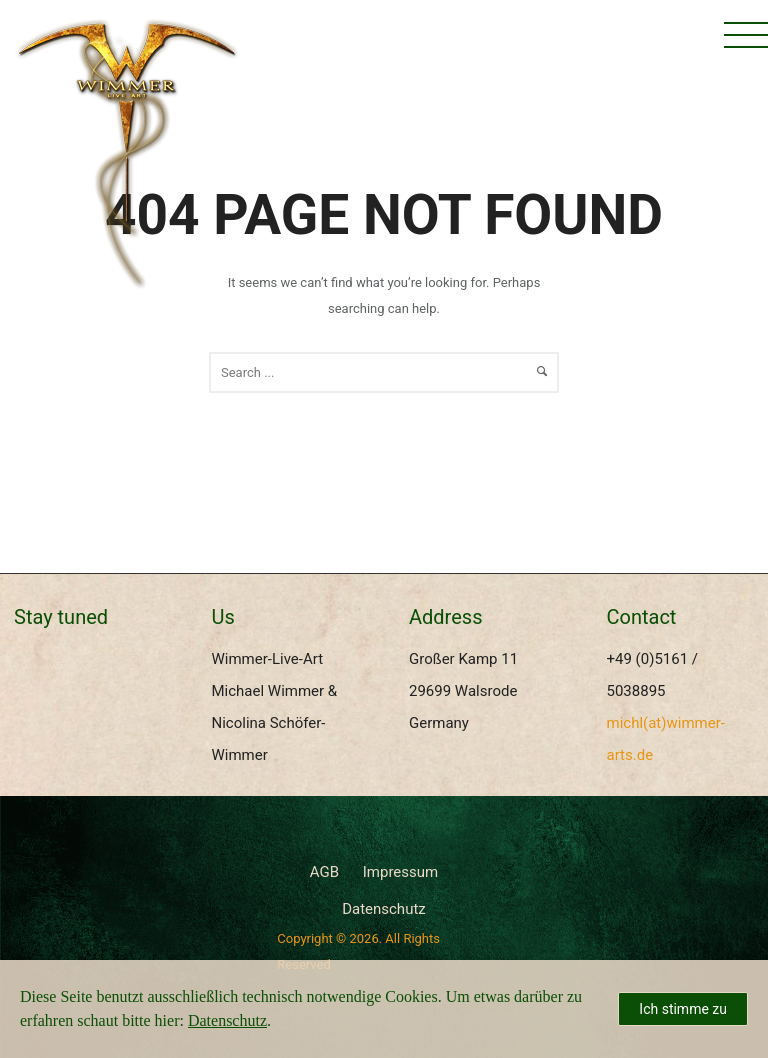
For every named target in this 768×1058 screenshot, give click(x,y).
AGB (324, 872)
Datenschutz (384, 909)
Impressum (400, 872)
